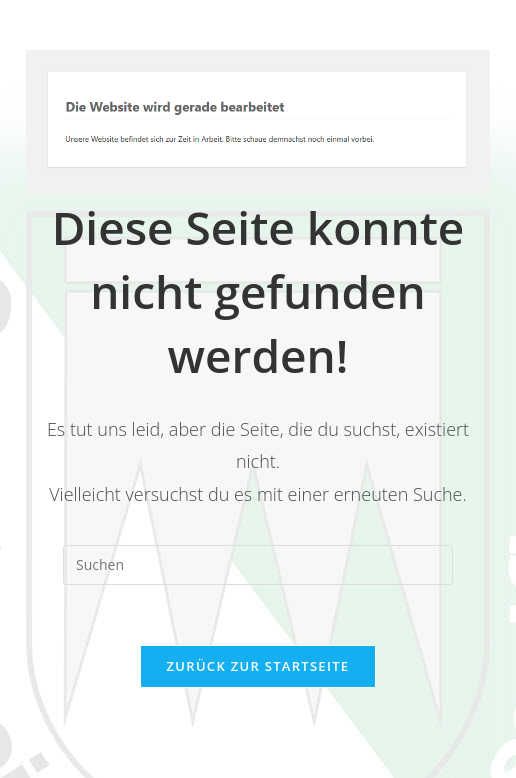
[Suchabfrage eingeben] (258, 565)
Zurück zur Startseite (258, 666)
